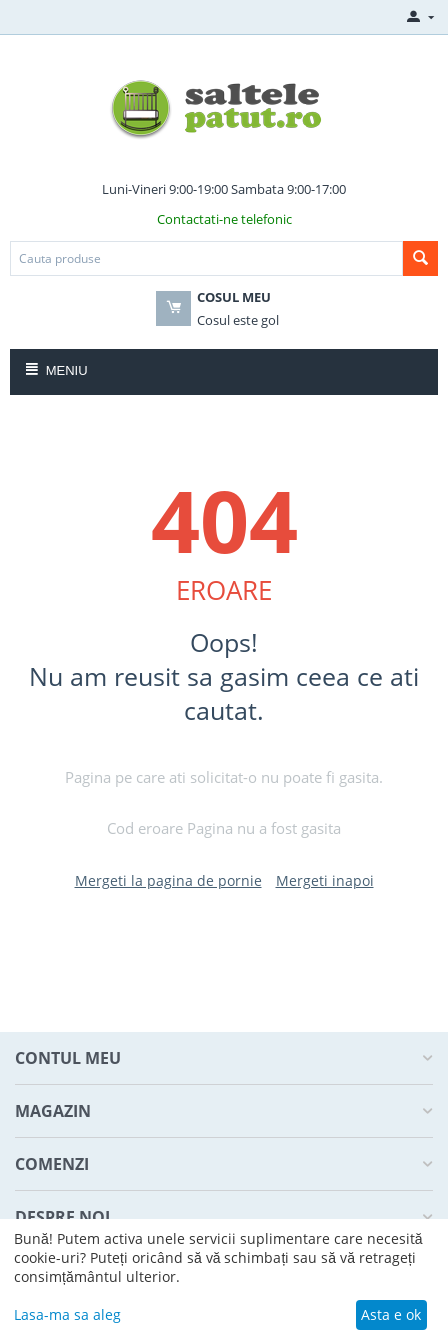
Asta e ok (391, 1314)
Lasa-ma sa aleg (67, 1314)
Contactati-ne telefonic (224, 219)
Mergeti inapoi (325, 880)
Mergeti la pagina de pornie (168, 880)
